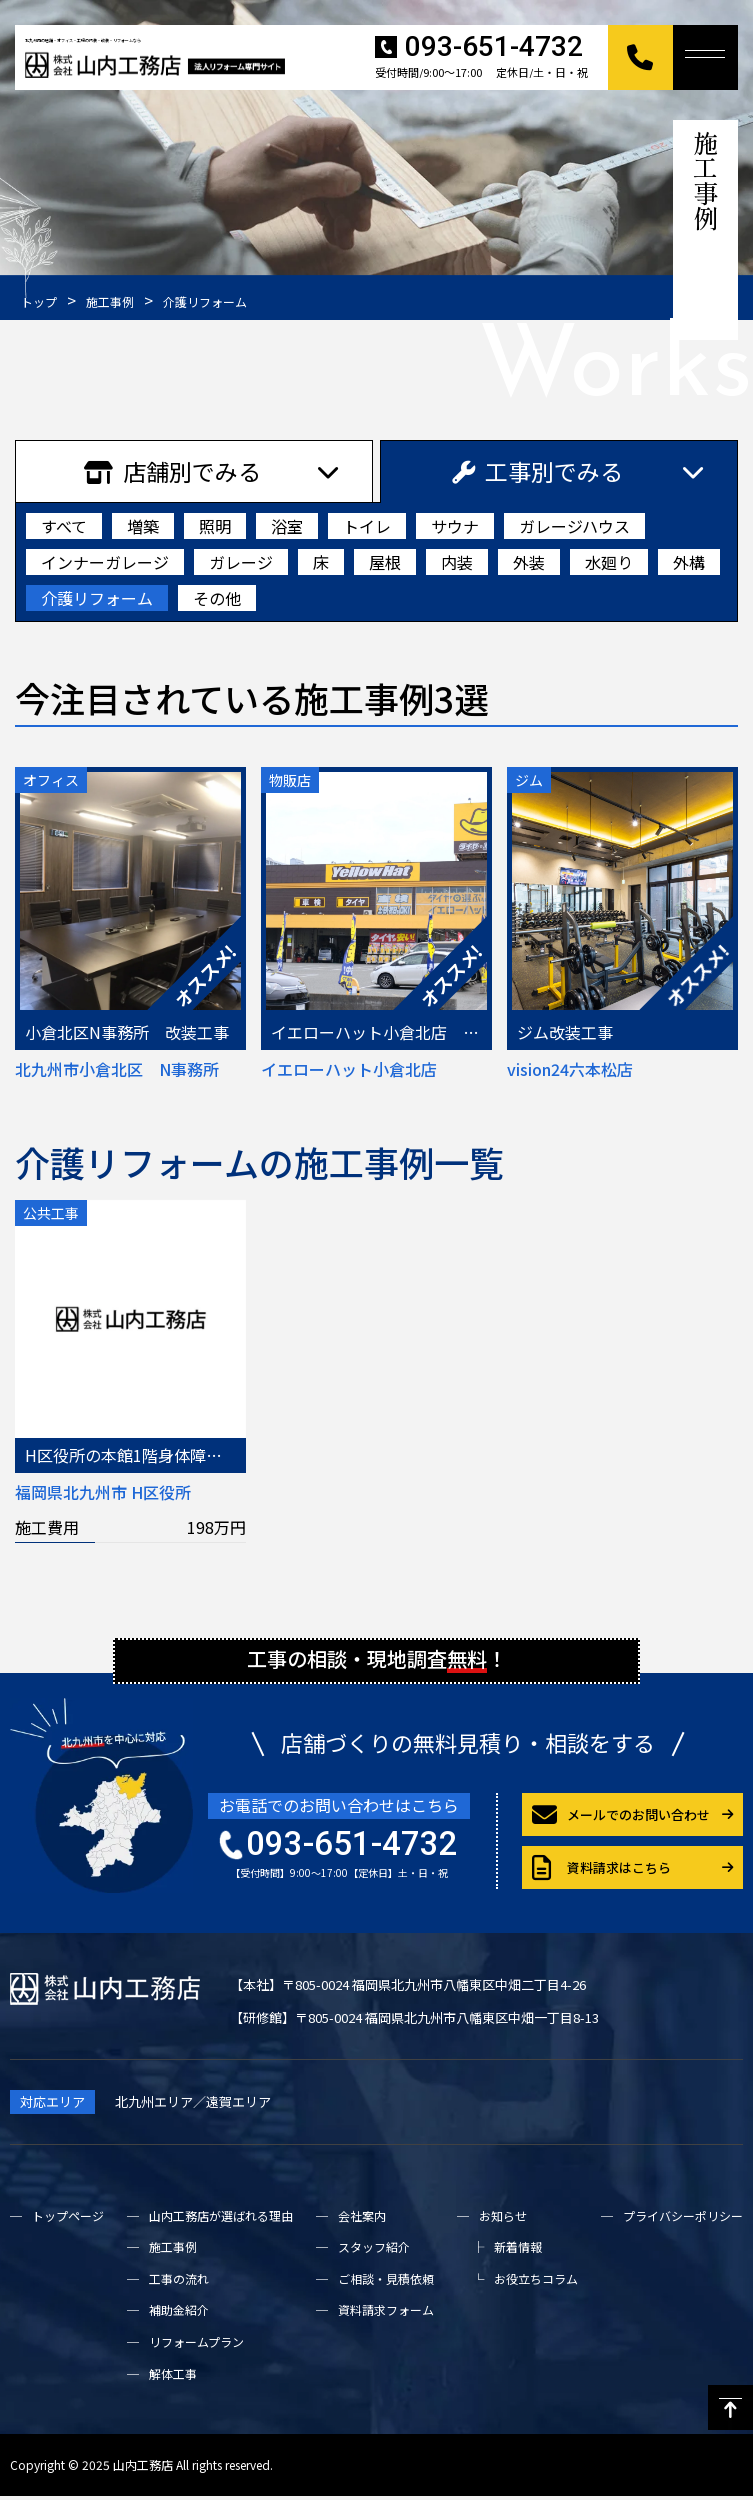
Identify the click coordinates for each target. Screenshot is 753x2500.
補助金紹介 (179, 2313)
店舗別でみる (172, 471)
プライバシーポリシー (683, 2218)
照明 (215, 526)
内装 (457, 562)
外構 (689, 562)
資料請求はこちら (601, 1871)
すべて (64, 526)
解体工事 (173, 2376)
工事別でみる (537, 471)
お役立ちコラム (536, 2282)
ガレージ (241, 562)
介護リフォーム (97, 598)
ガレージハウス (574, 526)
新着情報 (518, 2250)
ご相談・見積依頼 (386, 2282)
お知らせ (503, 2218)
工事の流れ (179, 2282)
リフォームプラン (196, 2345)
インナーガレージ (105, 562)
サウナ (455, 526)
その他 (217, 598)
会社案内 (362, 2218)
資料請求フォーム (386, 2313)
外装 (529, 562)
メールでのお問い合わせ (621, 1818)
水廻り (609, 562)
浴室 (287, 526)
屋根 (385, 562)
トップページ (68, 2218)
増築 (143, 526)
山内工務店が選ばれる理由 (221, 2218)
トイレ (367, 526)
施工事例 (173, 2250)
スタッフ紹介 (374, 2250)
